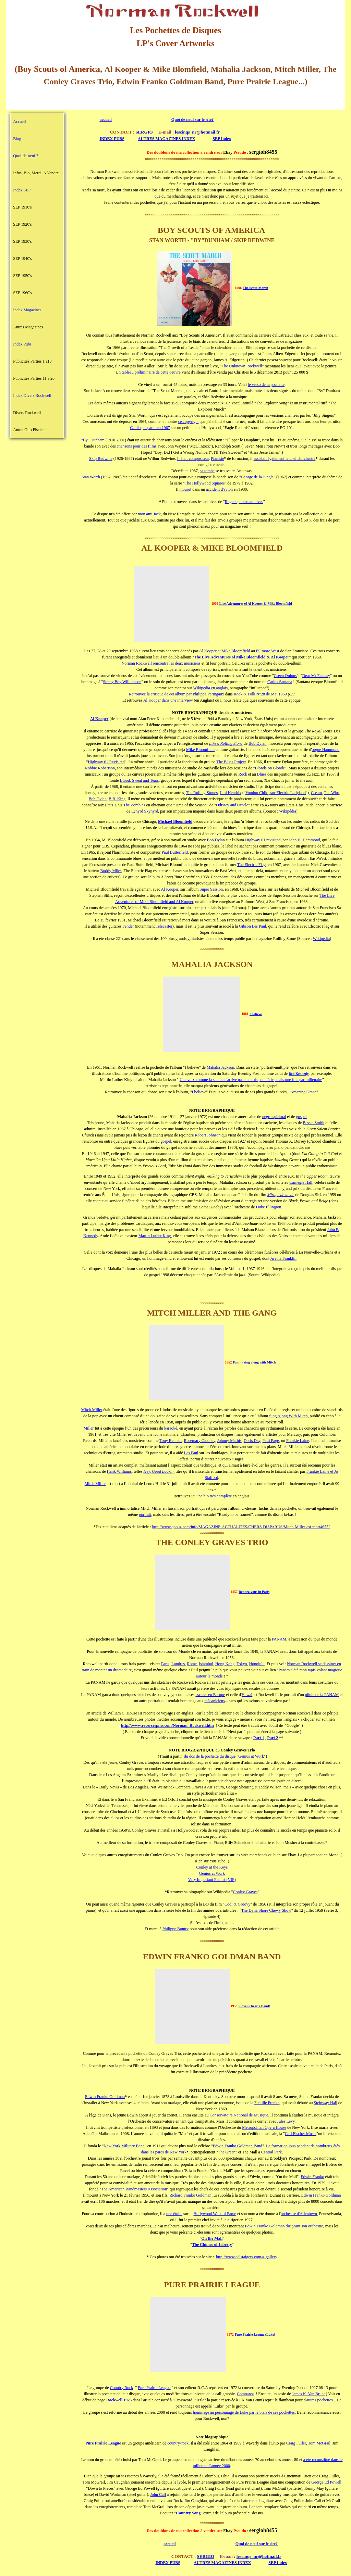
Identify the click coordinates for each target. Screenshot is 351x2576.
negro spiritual (274, 1116)
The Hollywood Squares (205, 483)
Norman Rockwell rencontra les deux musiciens (160, 663)
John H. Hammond (304, 840)
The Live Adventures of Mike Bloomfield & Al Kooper (241, 657)
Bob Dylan (257, 743)
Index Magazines (27, 309)
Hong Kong (224, 1663)
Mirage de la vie (280, 1194)
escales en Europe (210, 1694)
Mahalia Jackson (220, 1067)
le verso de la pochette (266, 384)
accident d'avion (219, 489)
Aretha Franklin (283, 1258)
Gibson (245, 926)
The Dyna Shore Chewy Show (266, 1910)
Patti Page (271, 1440)
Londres (178, 1663)
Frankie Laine (297, 1440)
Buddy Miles (110, 870)
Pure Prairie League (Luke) (255, 2334)
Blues (261, 774)
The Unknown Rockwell (241, 366)
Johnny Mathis (229, 1440)
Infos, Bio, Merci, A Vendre (36, 173)
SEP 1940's (22, 258)
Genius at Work (212, 1873)
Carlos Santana (279, 681)
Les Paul (259, 926)
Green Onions (285, 675)
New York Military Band (124, 2146)
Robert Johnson (207, 1135)
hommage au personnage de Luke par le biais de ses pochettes (244, 2412)
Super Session (211, 889)
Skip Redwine (100, 458)
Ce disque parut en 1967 (150, 427)
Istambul (206, 1663)
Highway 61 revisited (262, 840)
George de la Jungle (257, 477)
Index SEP (22, 190)
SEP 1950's (22, 275)
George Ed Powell (326, 2482)
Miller (88, 1428)
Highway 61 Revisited (106, 761)
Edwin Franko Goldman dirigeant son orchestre (284, 2226)
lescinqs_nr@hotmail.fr (197, 132)
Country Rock (121, 2387)
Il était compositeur (193, 458)
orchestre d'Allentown (299, 2213)
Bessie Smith (313, 1122)
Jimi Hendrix (230, 792)
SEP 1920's (22, 224)
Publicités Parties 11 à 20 (34, 378)
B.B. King (117, 798)
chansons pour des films (137, 446)
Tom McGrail (319, 2443)
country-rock (178, 2443)
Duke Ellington (268, 1207)
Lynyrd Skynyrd (144, 811)
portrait (145, 1514)
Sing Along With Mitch (288, 1415)
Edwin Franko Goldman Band (237, 2146)
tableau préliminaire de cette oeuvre (151, 372)
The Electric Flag (251, 864)
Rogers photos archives (244, 501)
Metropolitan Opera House (264, 2127)
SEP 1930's (22, 241)
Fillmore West (267, 651)
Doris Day (252, 1440)
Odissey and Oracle (232, 805)
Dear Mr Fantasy (316, 675)
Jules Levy (285, 2121)
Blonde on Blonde (270, 768)
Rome (192, 1663)
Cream (316, 792)
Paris (165, 1663)
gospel (301, 1116)
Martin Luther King (154, 1235)
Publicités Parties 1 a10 (32, 361)
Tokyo (242, 1663)
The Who (331, 792)
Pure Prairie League (154, 2387)
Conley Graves (245, 1891)
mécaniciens (214, 1700)
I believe (256, 1014)
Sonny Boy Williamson (122, 681)
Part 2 (272, 1737)
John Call (158, 2494)
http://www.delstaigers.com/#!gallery (246, 2256)
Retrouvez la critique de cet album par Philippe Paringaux (176, 694)
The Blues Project (231, 761)
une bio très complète (214, 1496)
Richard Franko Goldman (190, 2195)
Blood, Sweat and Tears (139, 780)
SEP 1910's (22, 207)
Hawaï (247, 1694)
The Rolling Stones (202, 792)
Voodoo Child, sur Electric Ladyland (275, 792)
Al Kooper (170, 889)
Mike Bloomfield (200, 749)
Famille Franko (267, 2102)
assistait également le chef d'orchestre (285, 458)
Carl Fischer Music (300, 2133)
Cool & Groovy (237, 1904)
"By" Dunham (93, 440)
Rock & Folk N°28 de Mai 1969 (260, 694)
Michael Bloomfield (175, 821)
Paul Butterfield (175, 852)
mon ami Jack (149, 514)
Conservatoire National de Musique (238, 2115)
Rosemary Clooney (199, 1440)
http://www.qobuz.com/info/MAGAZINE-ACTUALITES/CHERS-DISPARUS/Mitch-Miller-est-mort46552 (241, 1526)
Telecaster (164, 926)
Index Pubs (22, 344)
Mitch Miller (91, 1409)
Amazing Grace (303, 1092)
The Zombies (134, 805)
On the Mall (211, 2238)
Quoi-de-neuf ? (25, 155)
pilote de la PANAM (322, 1694)
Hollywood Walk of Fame (214, 2213)
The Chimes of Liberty (212, 2244)
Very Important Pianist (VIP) (212, 1879)
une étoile (174, 2213)
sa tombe (207, 470)
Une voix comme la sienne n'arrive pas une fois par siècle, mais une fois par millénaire (251, 1079)
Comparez (245, 2393)
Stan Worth (91, 477)
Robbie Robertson (100, 768)
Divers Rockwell (27, 412)
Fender (128, 926)
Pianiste (217, 458)
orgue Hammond (326, 749)
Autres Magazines (28, 327)
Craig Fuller (296, 2443)
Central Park (271, 2152)
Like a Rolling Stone (226, 743)
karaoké (170, 1428)
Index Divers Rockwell (32, 395)
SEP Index (222, 138)
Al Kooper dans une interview (168, 700)
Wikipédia (287, 811)
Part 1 (258, 1737)
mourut (186, 489)
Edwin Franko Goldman (105, 2096)
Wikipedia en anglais (210, 688)
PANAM (279, 1639)
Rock (242, 774)
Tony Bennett (170, 1440)
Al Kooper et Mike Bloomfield (224, 651)
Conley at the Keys (212, 1867)
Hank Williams (119, 1471)
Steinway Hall (325, 2102)
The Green (226, 2152)
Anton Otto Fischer (29, 429)
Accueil (19, 121)
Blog (17, 138)
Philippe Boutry (175, 1928)
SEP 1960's (22, 292)
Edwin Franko (312, 2176)
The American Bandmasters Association (134, 2189)
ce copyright (188, 421)
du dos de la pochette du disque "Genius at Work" (225, 1756)
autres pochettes (319, 2400)
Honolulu (257, 1663)
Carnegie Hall (300, 1182)
